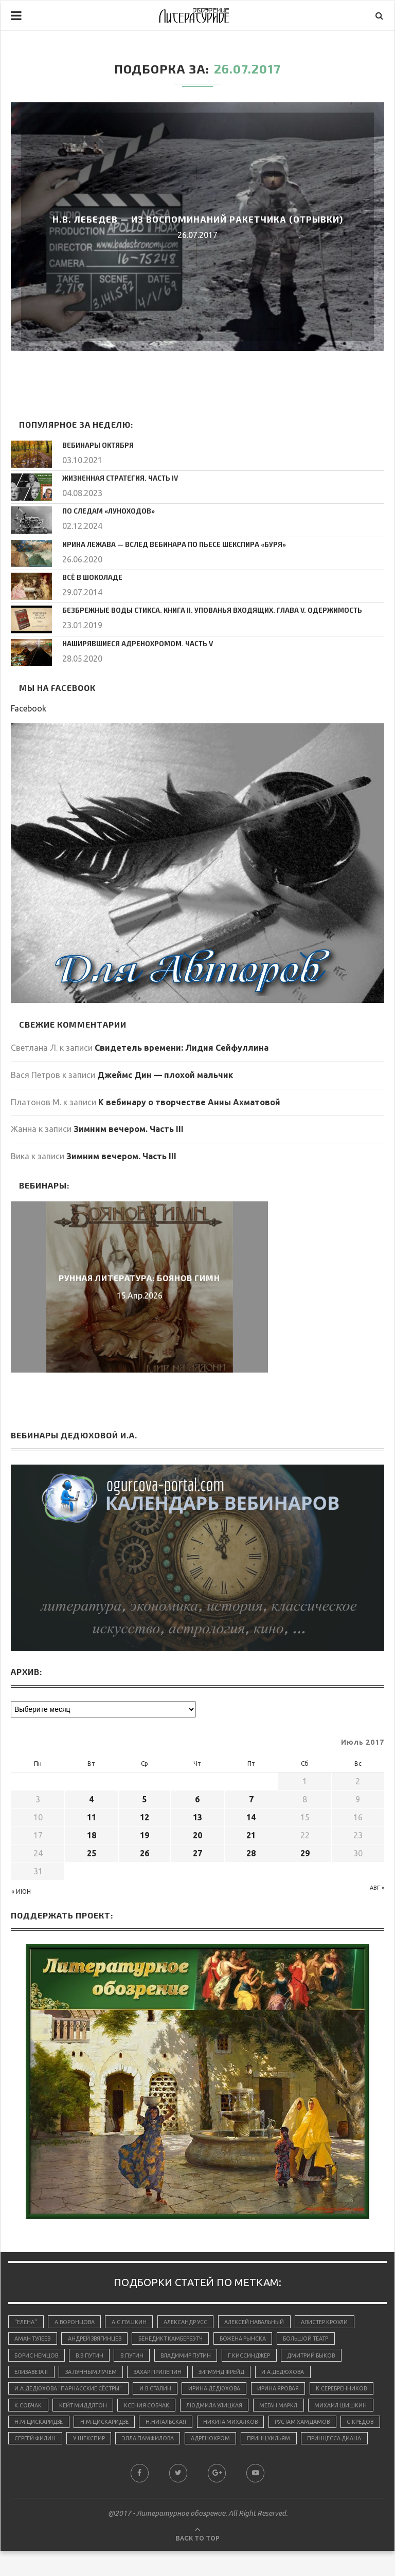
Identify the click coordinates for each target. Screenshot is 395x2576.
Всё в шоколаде (89, 576)
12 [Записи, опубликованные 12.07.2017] (144, 1817)
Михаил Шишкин (99, 2428)
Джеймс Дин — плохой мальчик (165, 1075)
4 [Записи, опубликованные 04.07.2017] (91, 1799)
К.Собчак (98, 2410)
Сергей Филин (232, 2445)
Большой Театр (319, 2340)
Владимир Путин (193, 2357)
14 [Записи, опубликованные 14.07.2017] (251, 1817)
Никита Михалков (43, 2445)
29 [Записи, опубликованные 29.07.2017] (305, 1853)
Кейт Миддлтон (155, 2410)
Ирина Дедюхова (222, 2392)
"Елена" (26, 2322)
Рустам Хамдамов (118, 2445)
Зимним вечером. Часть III (129, 1129)
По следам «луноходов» (104, 510)
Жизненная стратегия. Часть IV (116, 477)
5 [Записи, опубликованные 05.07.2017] (144, 1799)
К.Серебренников (40, 2410)
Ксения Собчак (221, 2410)
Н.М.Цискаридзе (168, 2428)
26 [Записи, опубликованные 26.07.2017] (144, 1853)
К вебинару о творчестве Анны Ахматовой (189, 1102)
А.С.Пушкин (132, 2322)
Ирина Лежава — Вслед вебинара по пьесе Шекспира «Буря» (166, 543)
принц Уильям (95, 2463)
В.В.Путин (92, 2357)
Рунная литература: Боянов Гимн (139, 1278)
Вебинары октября (95, 444)
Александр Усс (190, 2322)
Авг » (377, 1888)
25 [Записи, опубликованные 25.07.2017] (91, 1853)
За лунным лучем (96, 2375)
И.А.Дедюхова (298, 2375)
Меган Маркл (35, 2428)
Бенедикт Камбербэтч (179, 2340)
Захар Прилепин (165, 2375)
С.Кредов (178, 2445)
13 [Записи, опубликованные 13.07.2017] (197, 1817)
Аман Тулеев (34, 2340)
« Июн (21, 1891)
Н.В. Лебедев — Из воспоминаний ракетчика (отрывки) (197, 219)
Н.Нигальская (299, 2428)
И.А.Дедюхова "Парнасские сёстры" (70, 2392)
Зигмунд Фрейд (233, 2375)
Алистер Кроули (335, 2322)
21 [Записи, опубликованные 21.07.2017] (251, 1835)
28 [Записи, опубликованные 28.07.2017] (251, 1853)
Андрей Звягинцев (99, 2340)
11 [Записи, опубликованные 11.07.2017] (91, 1817)
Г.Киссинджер (260, 2357)
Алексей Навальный (262, 2322)
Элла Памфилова (350, 2445)
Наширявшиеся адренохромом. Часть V (132, 643)
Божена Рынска (253, 2340)
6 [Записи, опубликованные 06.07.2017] (197, 1799)
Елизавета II (33, 2375)
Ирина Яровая (289, 2392)
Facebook (28, 708)
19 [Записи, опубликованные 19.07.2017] (144, 1835)
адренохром (35, 2463)
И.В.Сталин (160, 2392)
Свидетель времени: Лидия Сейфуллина (181, 1047)
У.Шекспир (288, 2445)
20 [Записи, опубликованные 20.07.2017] (197, 1835)
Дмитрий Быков (325, 2357)
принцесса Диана (162, 2463)
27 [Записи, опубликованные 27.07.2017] (197, 1853)
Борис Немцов (37, 2357)
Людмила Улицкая (291, 2410)
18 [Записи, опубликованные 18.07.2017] (91, 1835)
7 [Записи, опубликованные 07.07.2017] (251, 1799)
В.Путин (137, 2357)
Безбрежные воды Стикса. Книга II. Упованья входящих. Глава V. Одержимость (200, 609)
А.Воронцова (76, 2322)
